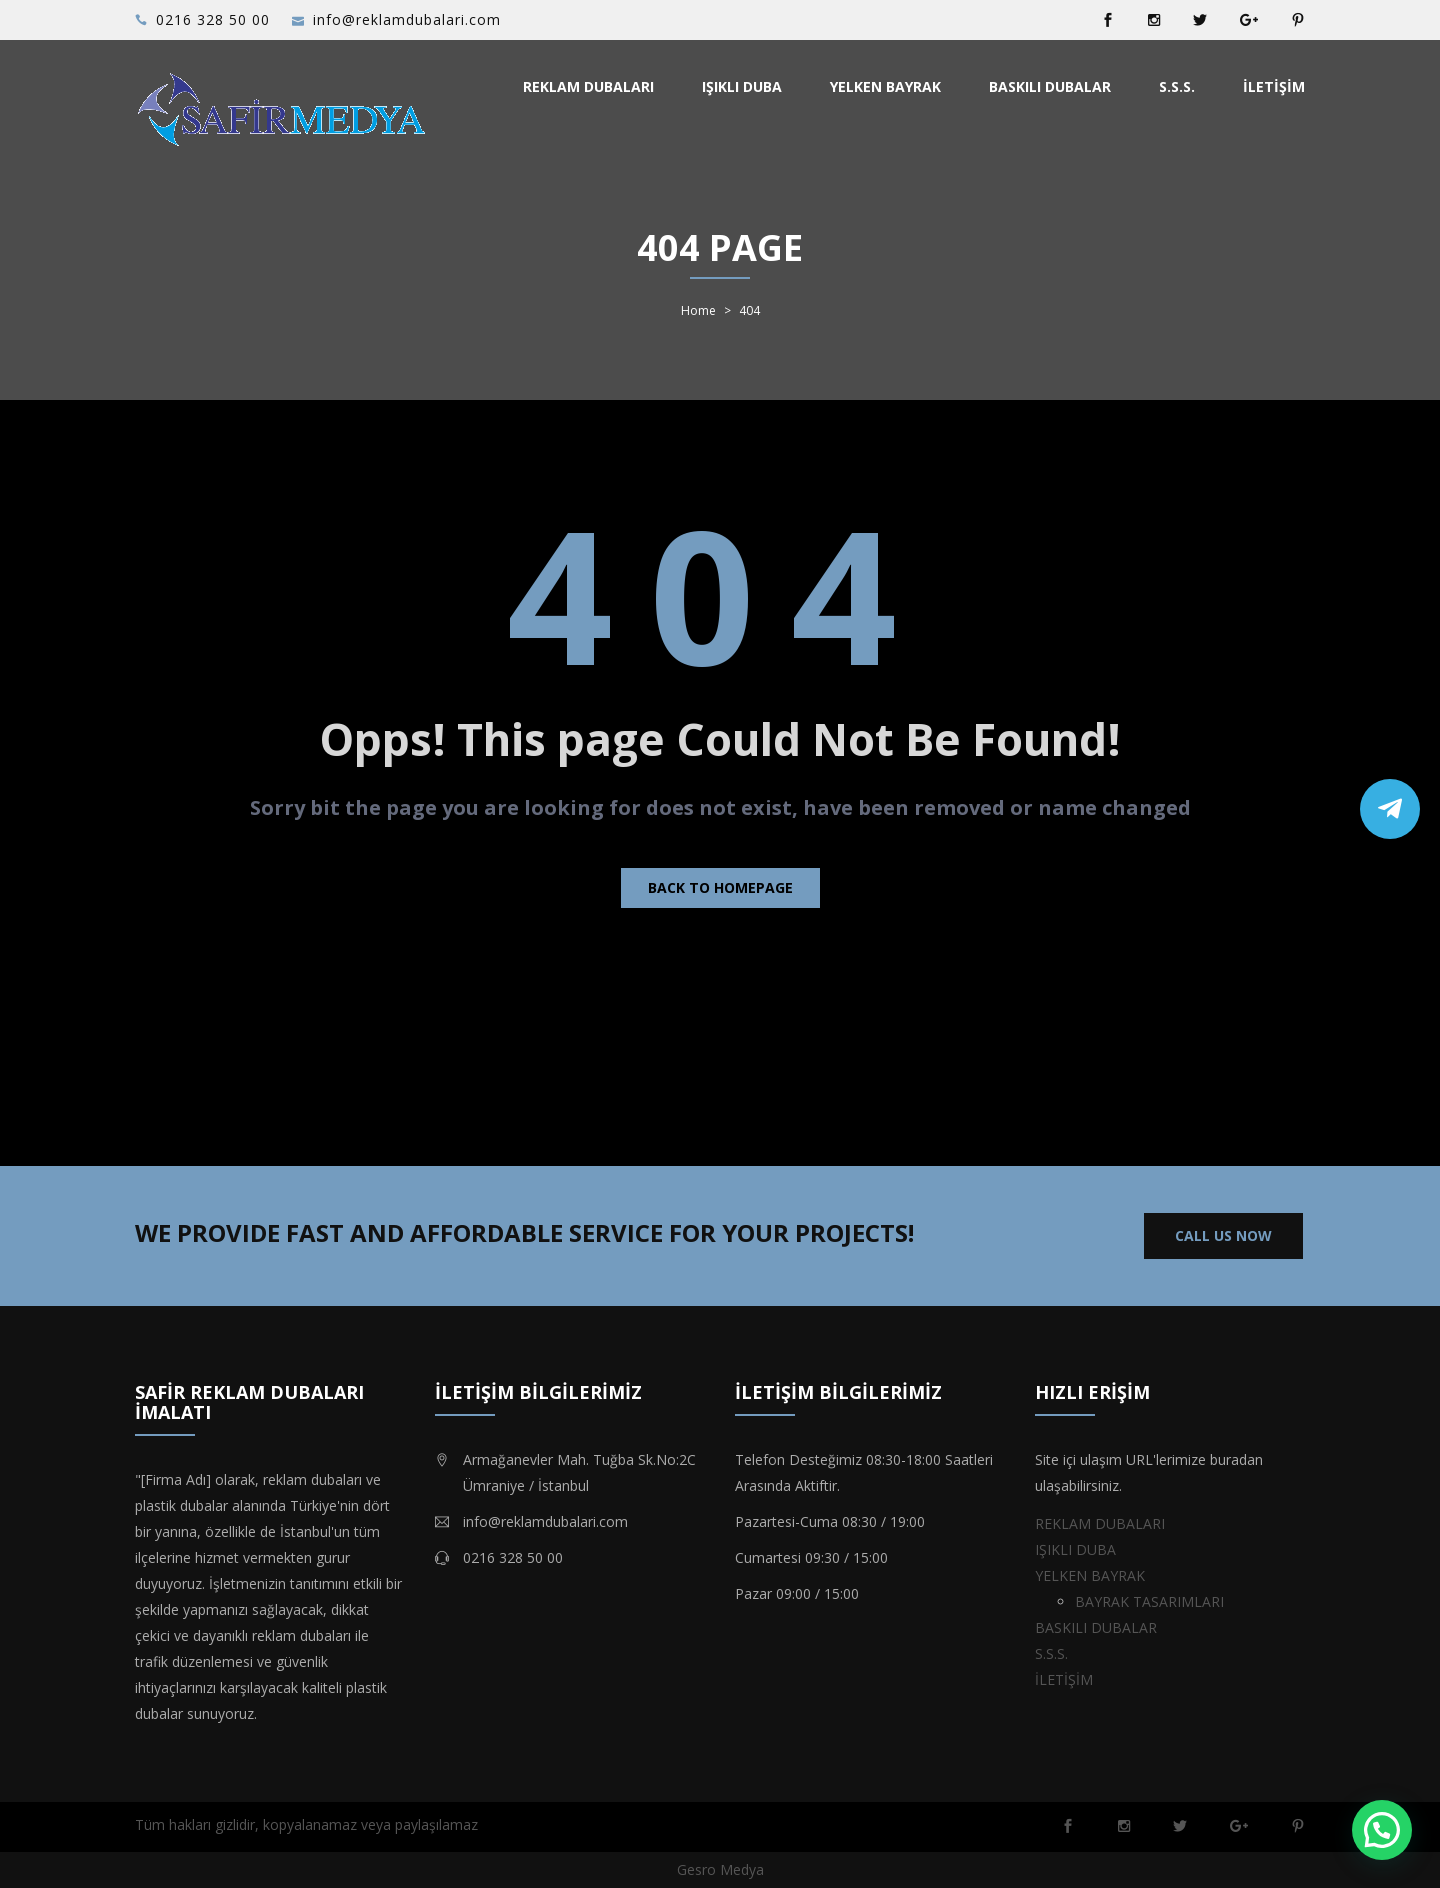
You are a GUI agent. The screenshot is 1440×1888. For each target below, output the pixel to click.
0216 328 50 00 (213, 19)
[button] (1382, 1830)
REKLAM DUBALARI (588, 86)
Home (698, 311)
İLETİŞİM (1274, 86)
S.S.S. (1177, 86)
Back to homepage (720, 887)
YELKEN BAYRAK (885, 86)
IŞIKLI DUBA (742, 86)
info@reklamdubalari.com (407, 19)
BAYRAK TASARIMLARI (1149, 1601)
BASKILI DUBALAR (1050, 86)
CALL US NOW (1223, 1235)
